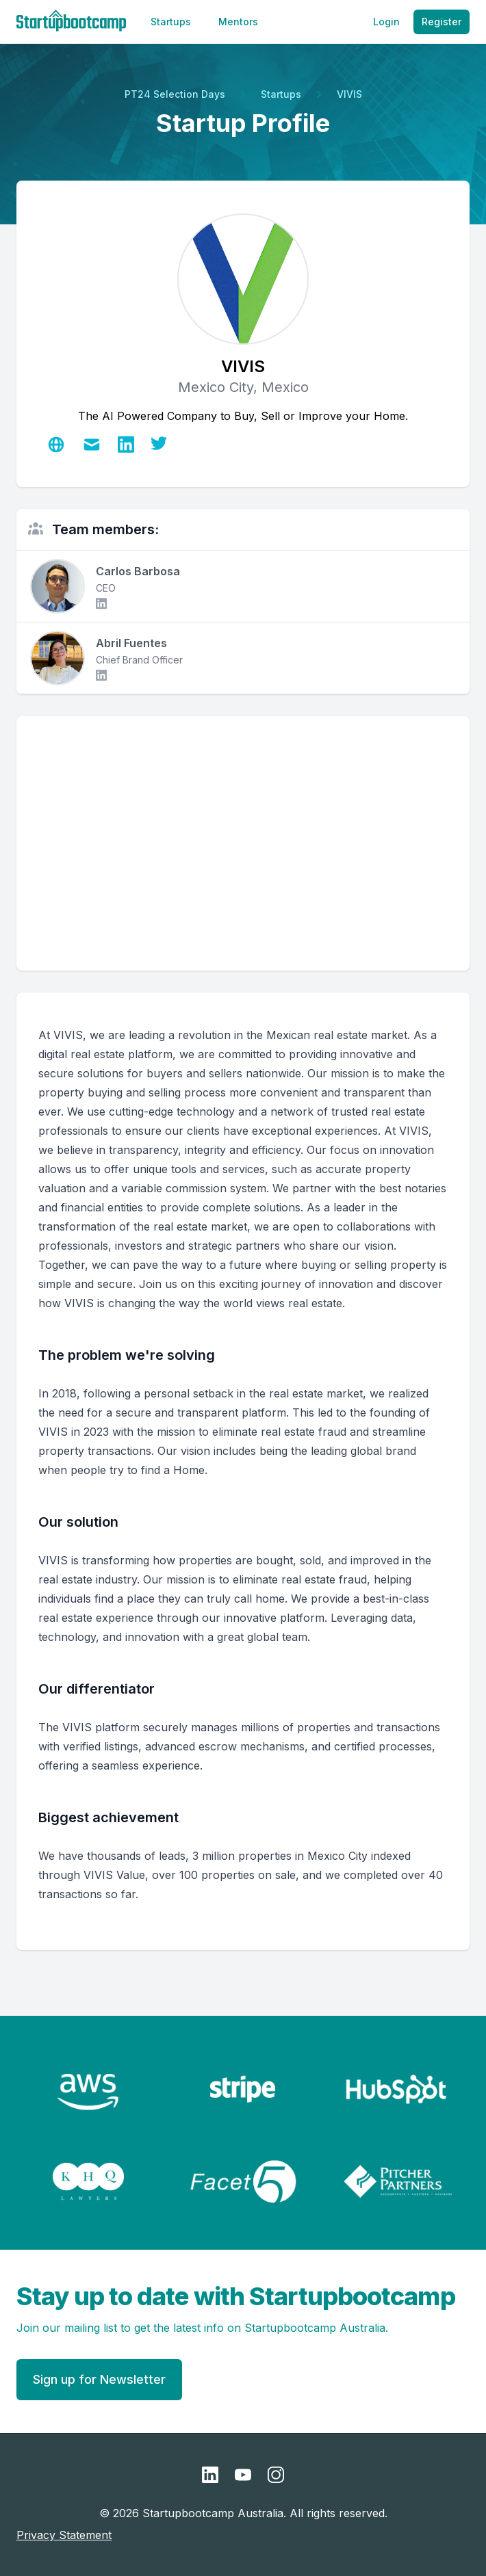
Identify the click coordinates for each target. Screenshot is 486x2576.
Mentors (238, 21)
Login (386, 21)
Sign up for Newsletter (99, 2379)
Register (441, 21)
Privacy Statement (64, 2535)
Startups (171, 21)
